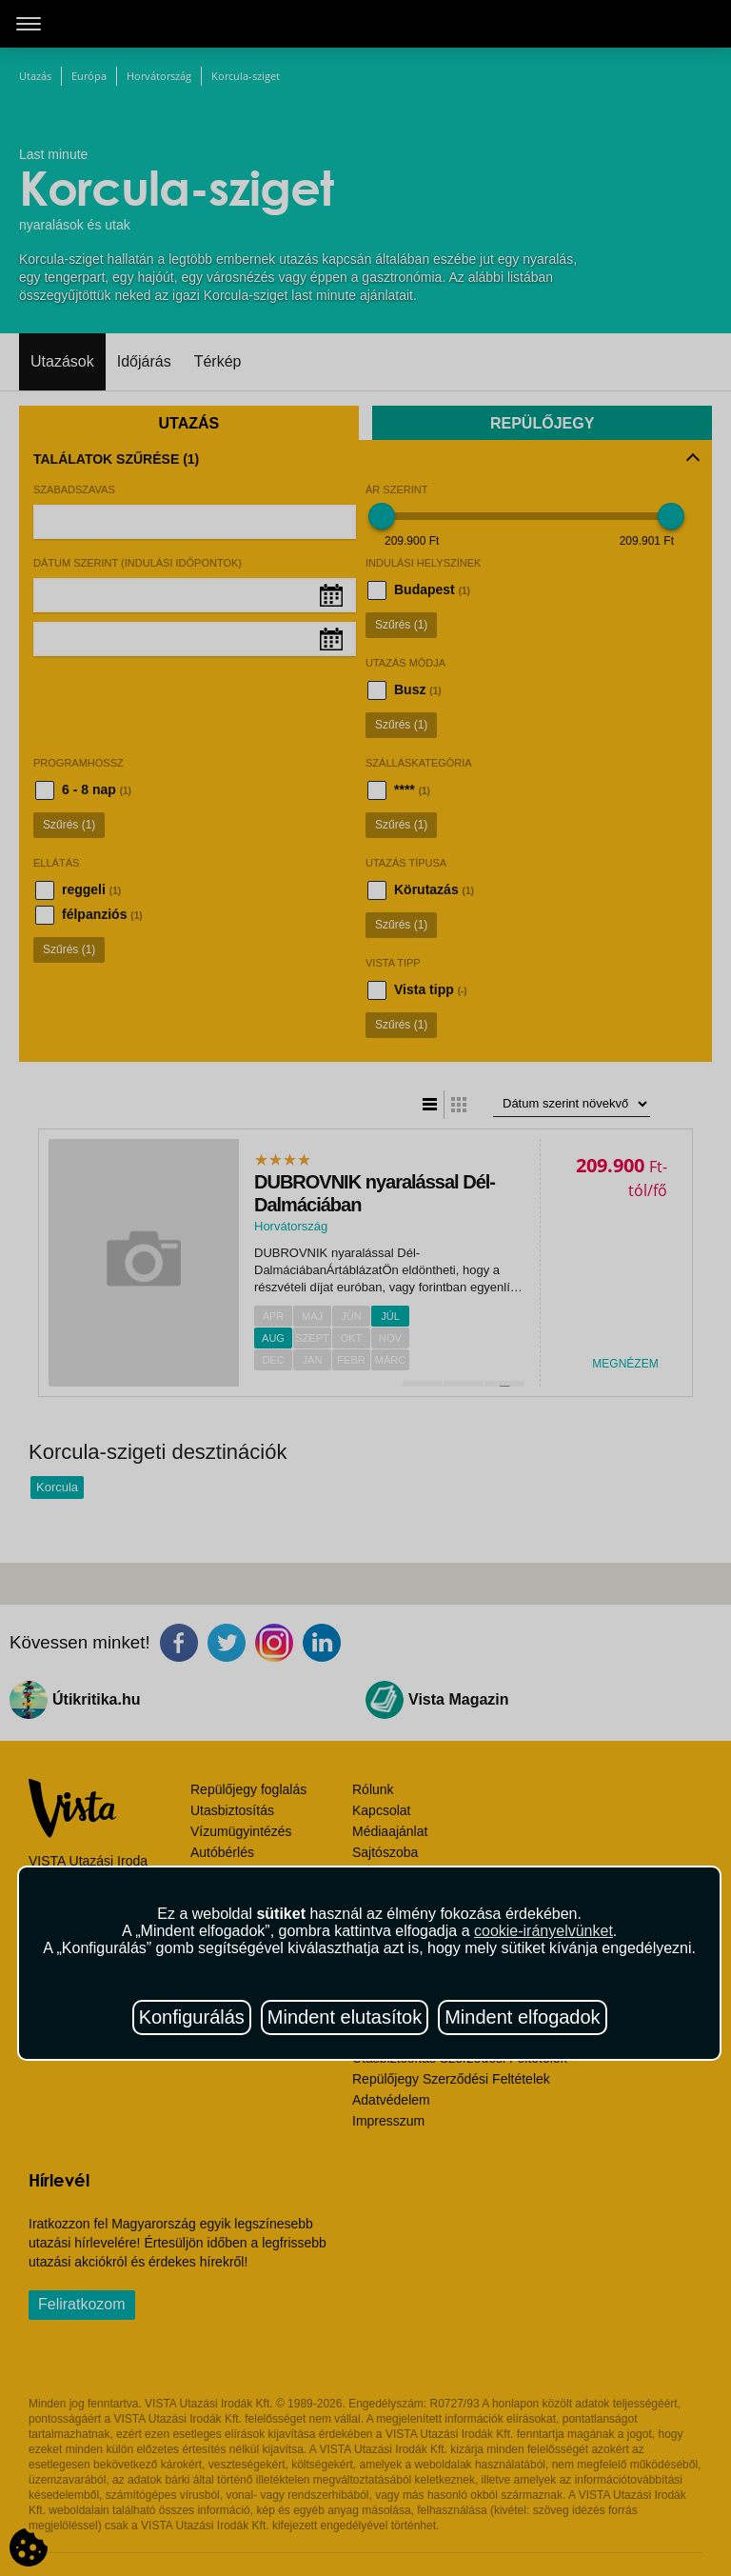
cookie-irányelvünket (543, 1931)
